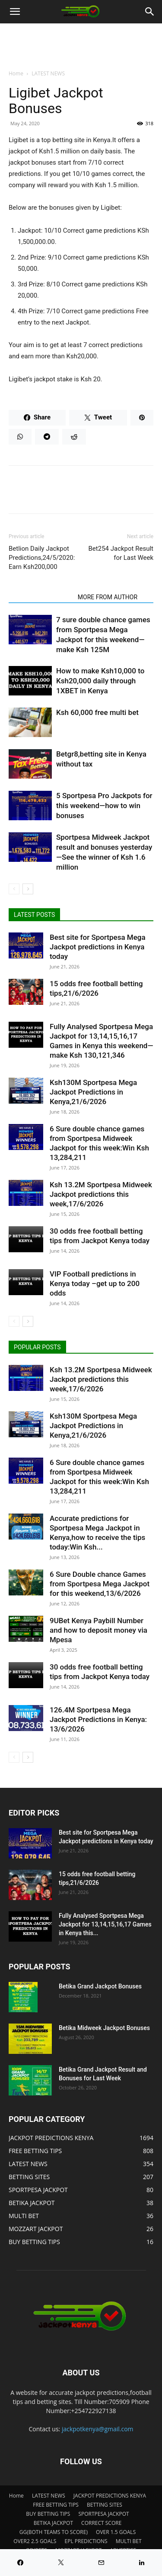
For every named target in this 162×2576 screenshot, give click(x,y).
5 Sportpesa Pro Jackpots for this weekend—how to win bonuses (104, 805)
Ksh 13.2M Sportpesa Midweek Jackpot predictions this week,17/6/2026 (101, 1194)
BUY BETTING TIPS (48, 2514)
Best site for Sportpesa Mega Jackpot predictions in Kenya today (98, 947)
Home (16, 73)
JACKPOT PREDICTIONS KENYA (109, 2495)
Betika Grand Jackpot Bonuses (100, 1986)
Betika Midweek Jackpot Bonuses (104, 2027)
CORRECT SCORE (101, 2523)
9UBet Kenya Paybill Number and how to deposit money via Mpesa (98, 1630)
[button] (15, 11)
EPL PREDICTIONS (86, 2541)
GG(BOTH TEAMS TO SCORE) (53, 2532)
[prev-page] (14, 889)
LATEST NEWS (48, 73)
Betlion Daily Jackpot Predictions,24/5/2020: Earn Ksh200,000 (42, 558)
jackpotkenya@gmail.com (97, 2429)
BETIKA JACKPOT (53, 2523)
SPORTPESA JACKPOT (103, 2514)
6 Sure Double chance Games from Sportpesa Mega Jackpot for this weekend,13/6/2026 (99, 1584)
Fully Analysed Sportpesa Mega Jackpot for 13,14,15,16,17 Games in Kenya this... (105, 1924)
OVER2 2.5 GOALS (34, 2541)
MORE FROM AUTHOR (107, 597)
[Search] (150, 11)
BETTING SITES (104, 2504)
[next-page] (27, 889)
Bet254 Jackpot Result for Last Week (121, 553)
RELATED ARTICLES (40, 597)
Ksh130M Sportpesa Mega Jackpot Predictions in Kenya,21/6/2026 (93, 1092)
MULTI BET (129, 2541)
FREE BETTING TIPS (56, 2504)
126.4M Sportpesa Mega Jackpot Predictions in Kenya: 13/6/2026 (98, 1719)
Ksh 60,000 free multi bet (97, 712)
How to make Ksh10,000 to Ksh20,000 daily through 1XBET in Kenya (100, 680)
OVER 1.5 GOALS (116, 2532)
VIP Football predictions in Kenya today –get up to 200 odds (95, 1283)
